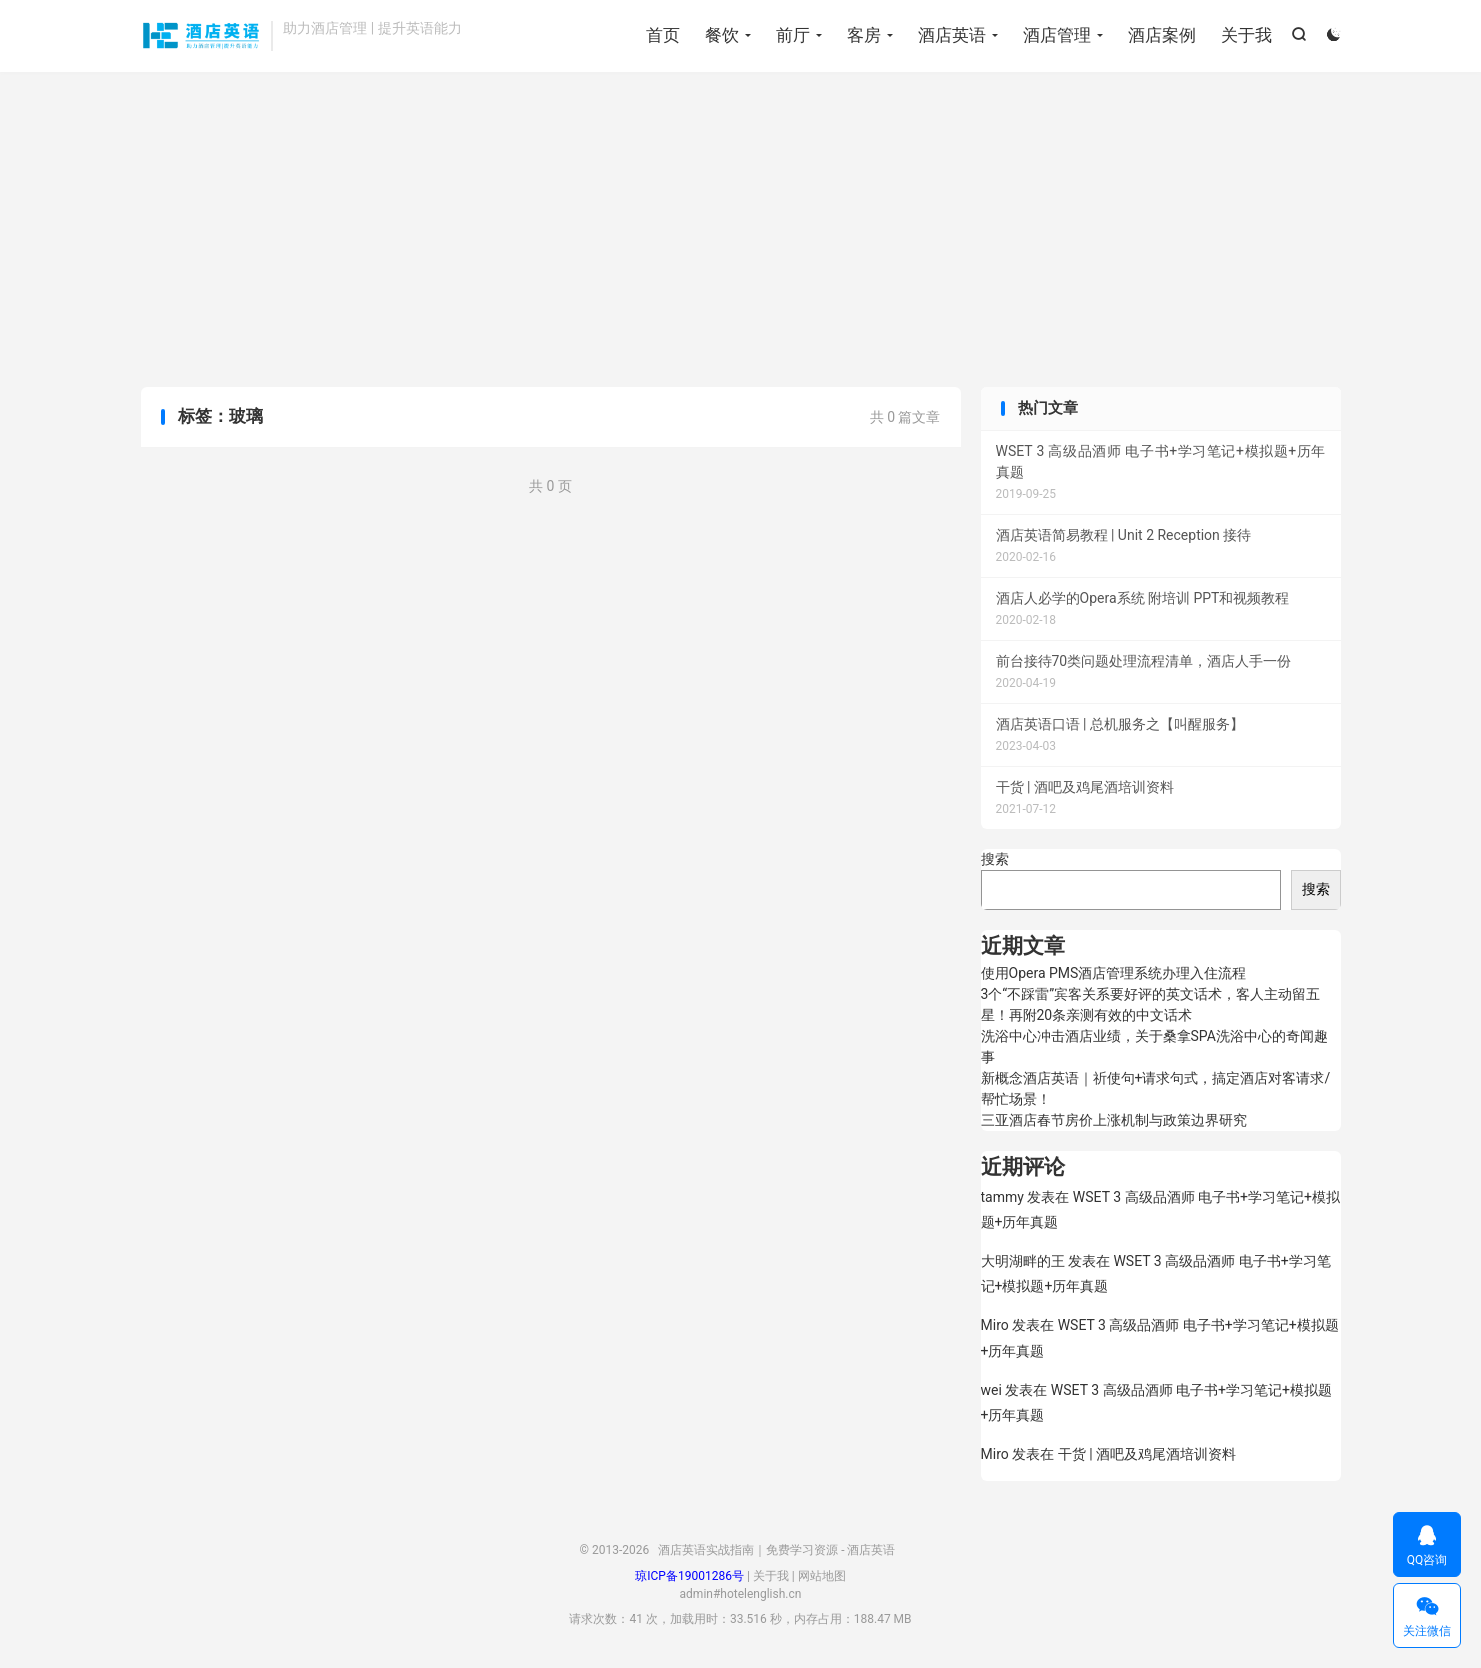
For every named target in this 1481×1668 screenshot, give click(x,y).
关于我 (1246, 35)
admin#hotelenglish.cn (741, 1594)
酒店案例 (1162, 35)
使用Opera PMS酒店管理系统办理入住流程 (1114, 973)
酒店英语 (952, 35)
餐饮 (722, 35)
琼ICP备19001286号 (689, 1576)
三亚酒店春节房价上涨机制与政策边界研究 (1114, 1120)
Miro (995, 1325)
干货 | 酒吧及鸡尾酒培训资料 (1147, 1454)
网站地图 (822, 1576)
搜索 (995, 859)
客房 (864, 35)
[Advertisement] (741, 232)
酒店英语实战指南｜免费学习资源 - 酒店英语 (201, 36)
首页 (663, 35)
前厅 (793, 35)
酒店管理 (1057, 35)
